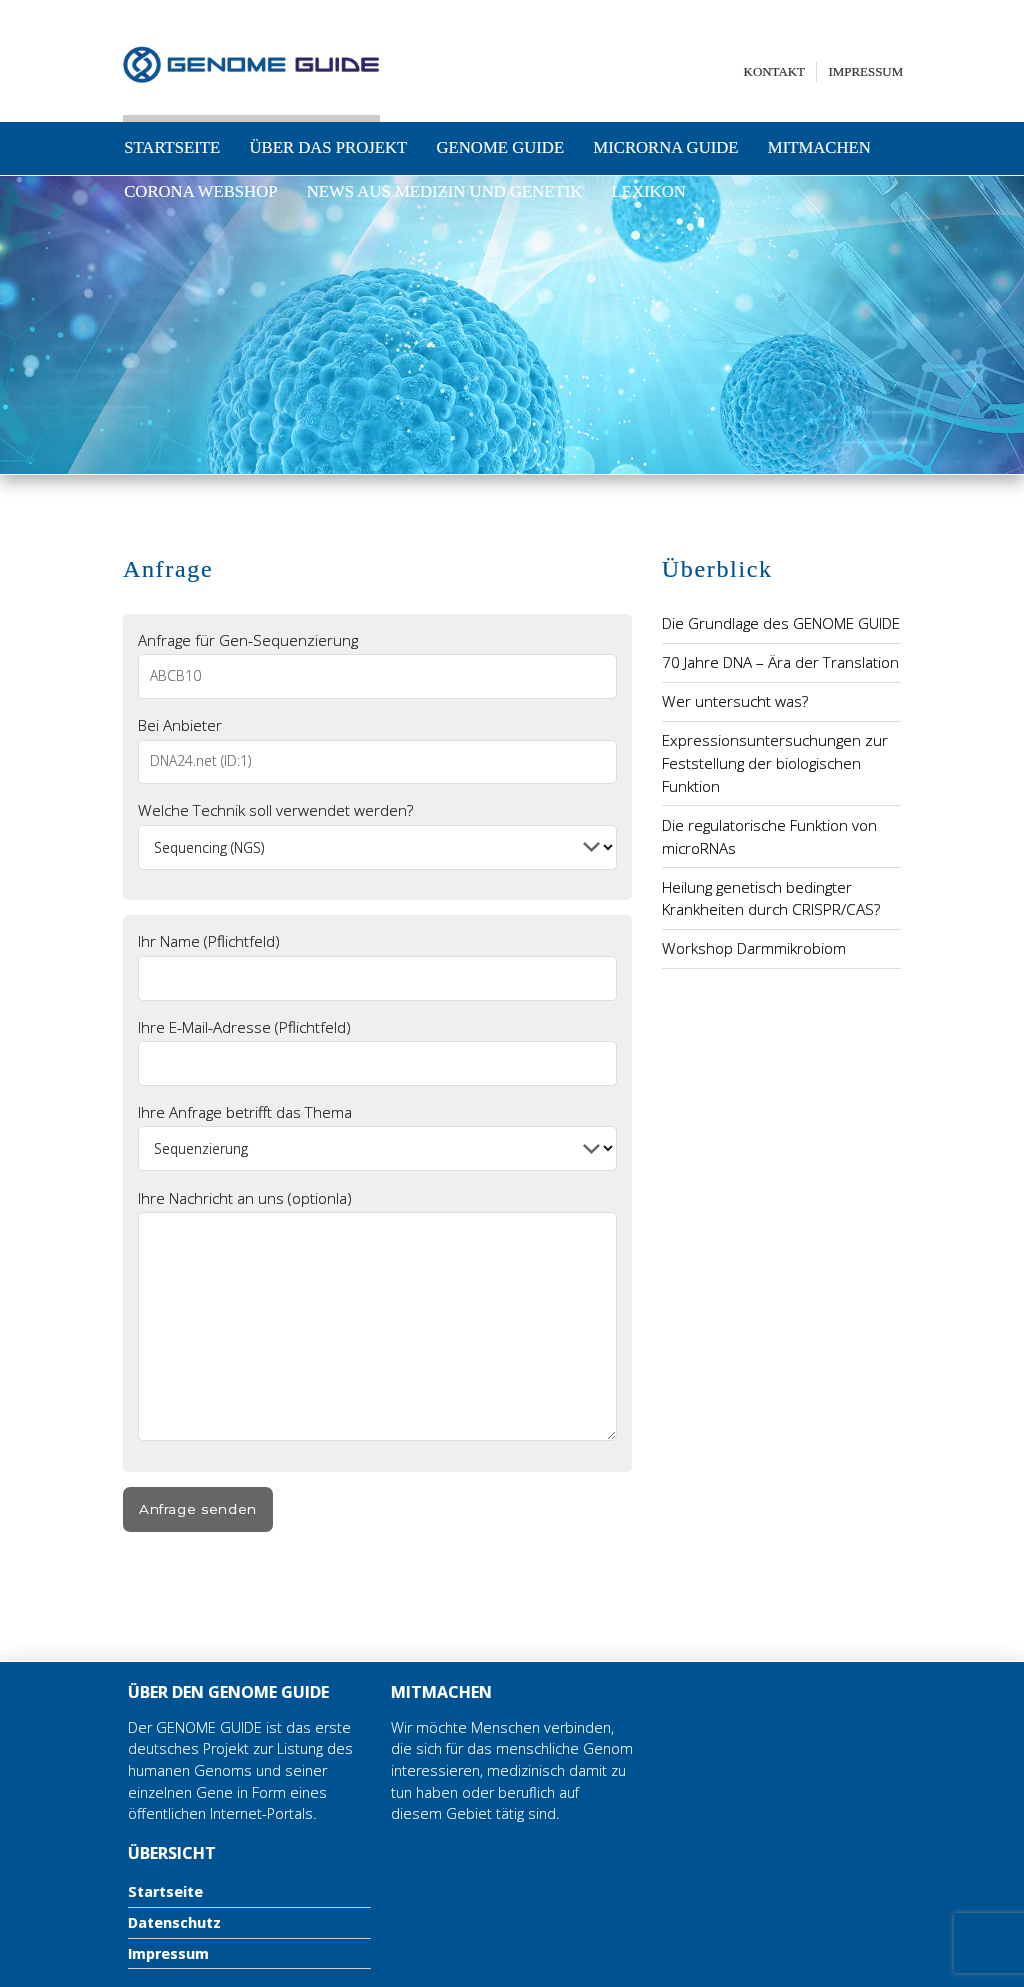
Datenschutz (174, 1922)
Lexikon (649, 191)
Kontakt (774, 71)
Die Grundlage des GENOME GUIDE (781, 623)
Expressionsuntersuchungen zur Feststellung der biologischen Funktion (775, 763)
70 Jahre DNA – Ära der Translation (780, 662)
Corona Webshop (200, 191)
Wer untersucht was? (735, 701)
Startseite (172, 147)
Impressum (866, 71)
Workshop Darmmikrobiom (754, 948)
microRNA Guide (665, 147)
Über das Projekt (328, 147)
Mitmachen (819, 147)
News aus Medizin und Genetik (445, 191)
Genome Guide (501, 147)
